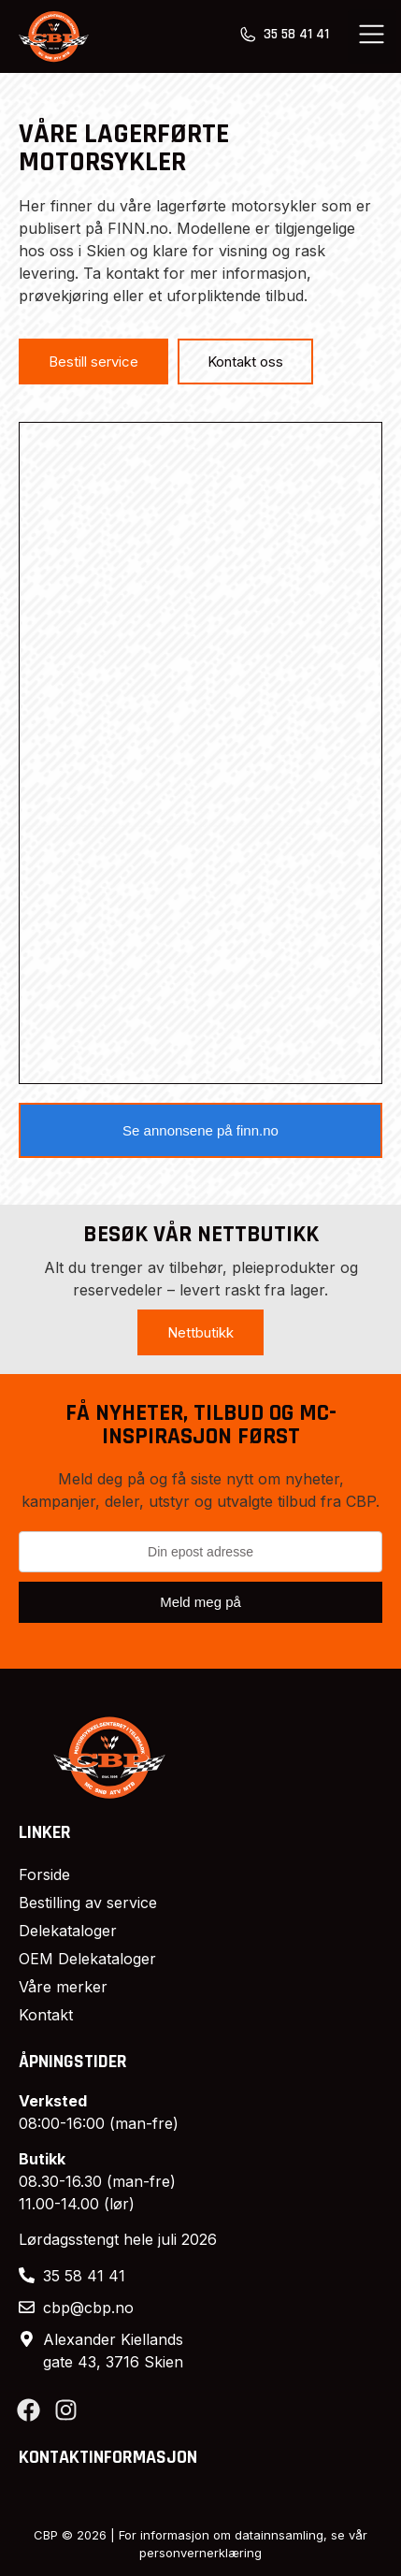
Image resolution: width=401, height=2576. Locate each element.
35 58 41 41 (296, 34)
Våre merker (63, 1986)
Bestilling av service (88, 1902)
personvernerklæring (200, 2552)
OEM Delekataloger (87, 1958)
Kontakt (46, 2014)
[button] (372, 36)
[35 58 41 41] (247, 34)
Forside (44, 1874)
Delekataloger (68, 1930)
